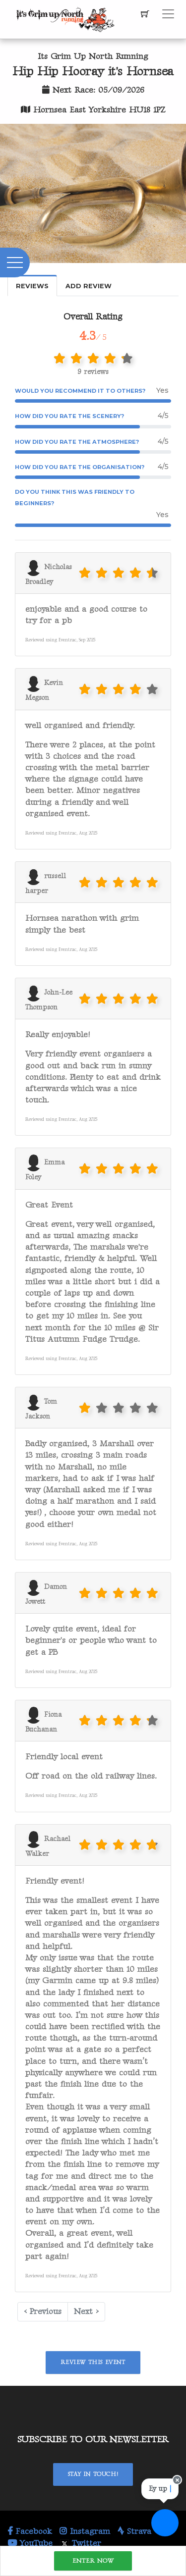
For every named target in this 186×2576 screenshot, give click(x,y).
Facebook (29, 2531)
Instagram (85, 2531)
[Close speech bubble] (177, 2486)
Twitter (80, 2543)
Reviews (32, 286)
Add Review (88, 286)
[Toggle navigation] (168, 14)
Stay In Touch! (93, 2474)
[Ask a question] (165, 2522)
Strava (134, 2531)
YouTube (30, 2543)
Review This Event (93, 2362)
